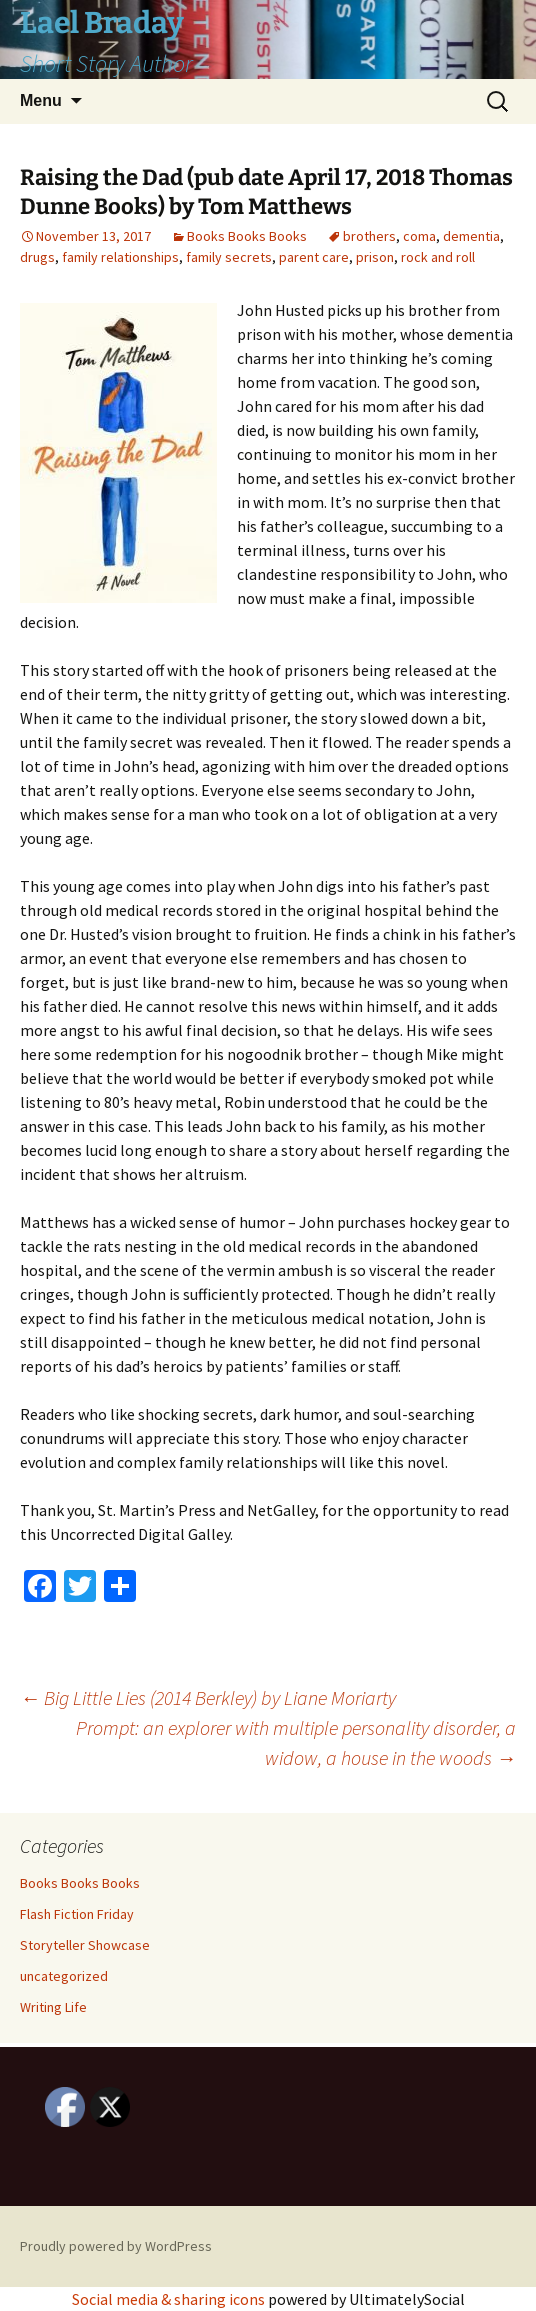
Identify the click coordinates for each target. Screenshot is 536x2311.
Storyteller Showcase (85, 1945)
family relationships (120, 257)
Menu (41, 100)
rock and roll (438, 257)
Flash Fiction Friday (77, 1914)
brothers (369, 236)
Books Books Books (247, 236)
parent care (314, 257)
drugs (37, 257)
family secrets (229, 257)
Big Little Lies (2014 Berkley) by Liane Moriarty (208, 1697)
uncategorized (64, 1976)
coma (419, 236)
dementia (471, 236)
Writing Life (53, 2007)
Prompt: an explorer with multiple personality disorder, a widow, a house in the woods (296, 1742)
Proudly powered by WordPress (116, 2246)
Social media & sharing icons (170, 2299)
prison (375, 257)
